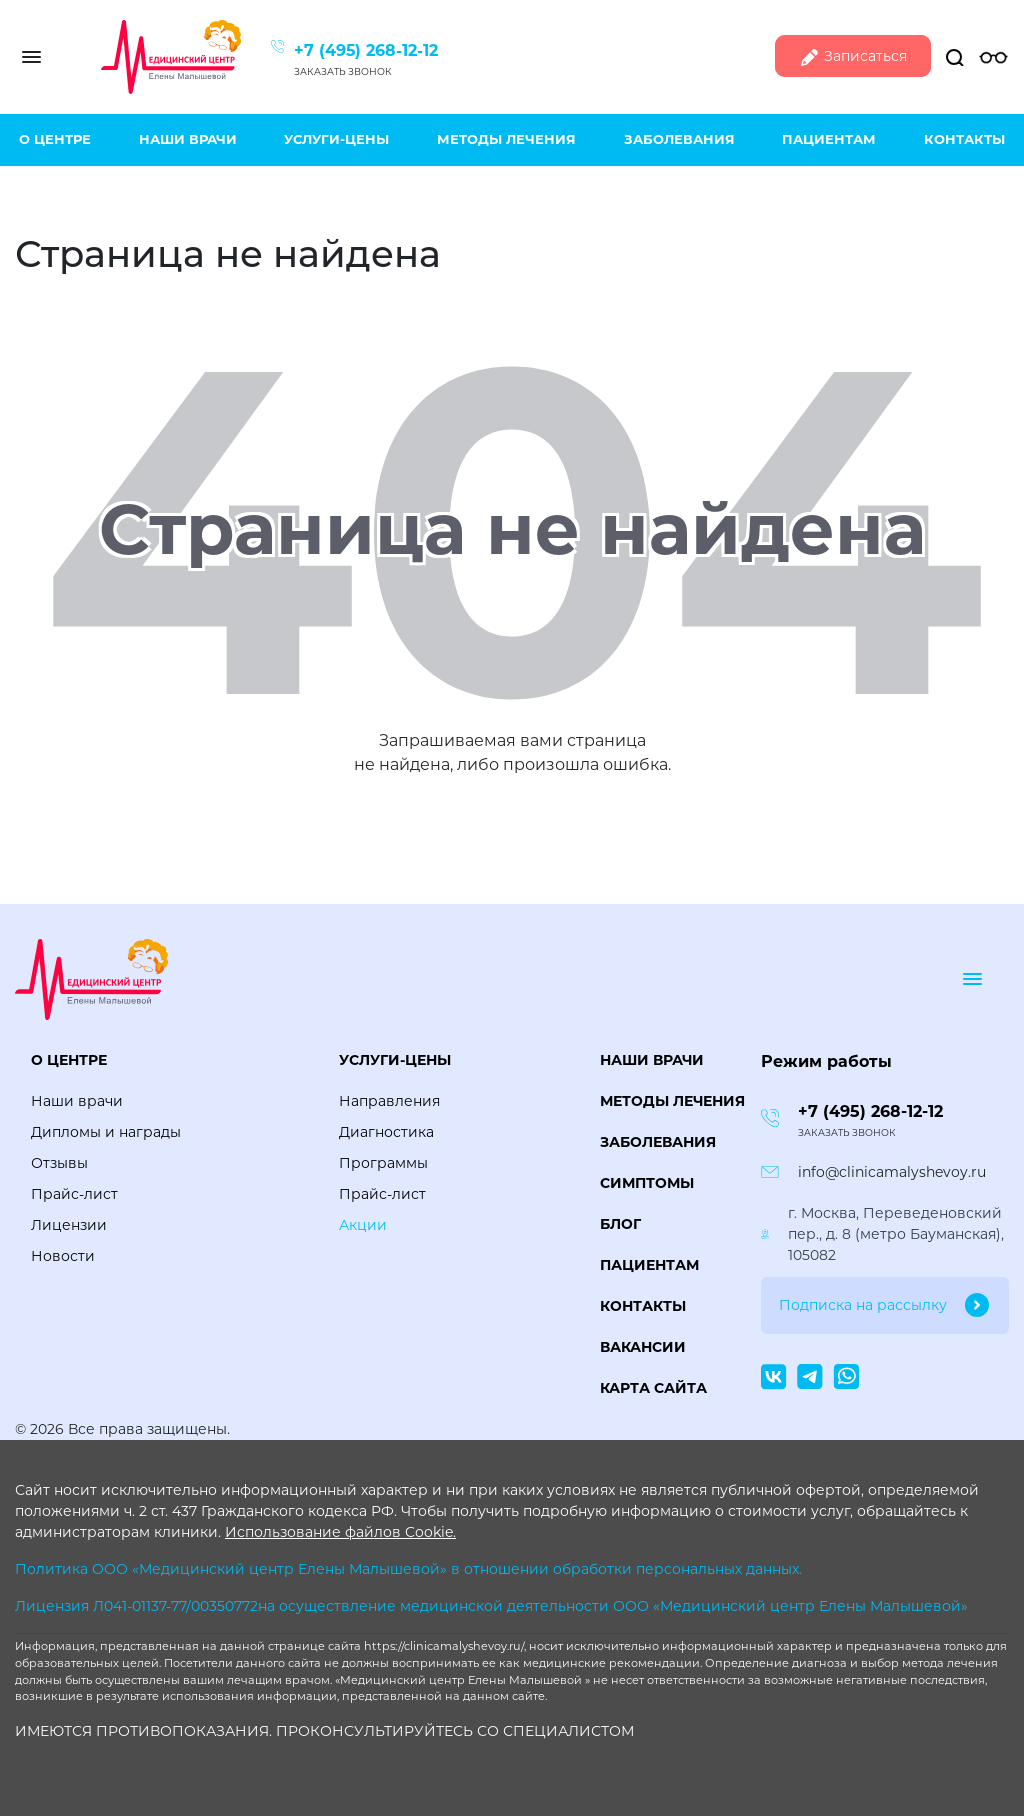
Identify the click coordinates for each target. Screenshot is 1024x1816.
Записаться (853, 57)
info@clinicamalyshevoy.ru (892, 1172)
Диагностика (386, 1132)
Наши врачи (188, 139)
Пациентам (829, 139)
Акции (363, 1225)
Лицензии (69, 1225)
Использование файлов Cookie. (340, 1532)
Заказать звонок (343, 71)
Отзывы (59, 1163)
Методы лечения (506, 139)
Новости (63, 1256)
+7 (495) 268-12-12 (366, 50)
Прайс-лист (74, 1194)
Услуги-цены (336, 139)
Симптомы (647, 1183)
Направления (389, 1101)
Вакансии (643, 1347)
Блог (620, 1224)
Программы (383, 1163)
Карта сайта (653, 1388)
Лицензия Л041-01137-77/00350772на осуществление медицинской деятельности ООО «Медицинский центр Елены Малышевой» (491, 1606)
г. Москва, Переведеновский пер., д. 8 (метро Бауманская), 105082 (896, 1234)
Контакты (964, 139)
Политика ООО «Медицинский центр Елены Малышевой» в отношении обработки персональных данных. (408, 1569)
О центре (55, 139)
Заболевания (679, 139)
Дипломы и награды (106, 1132)
